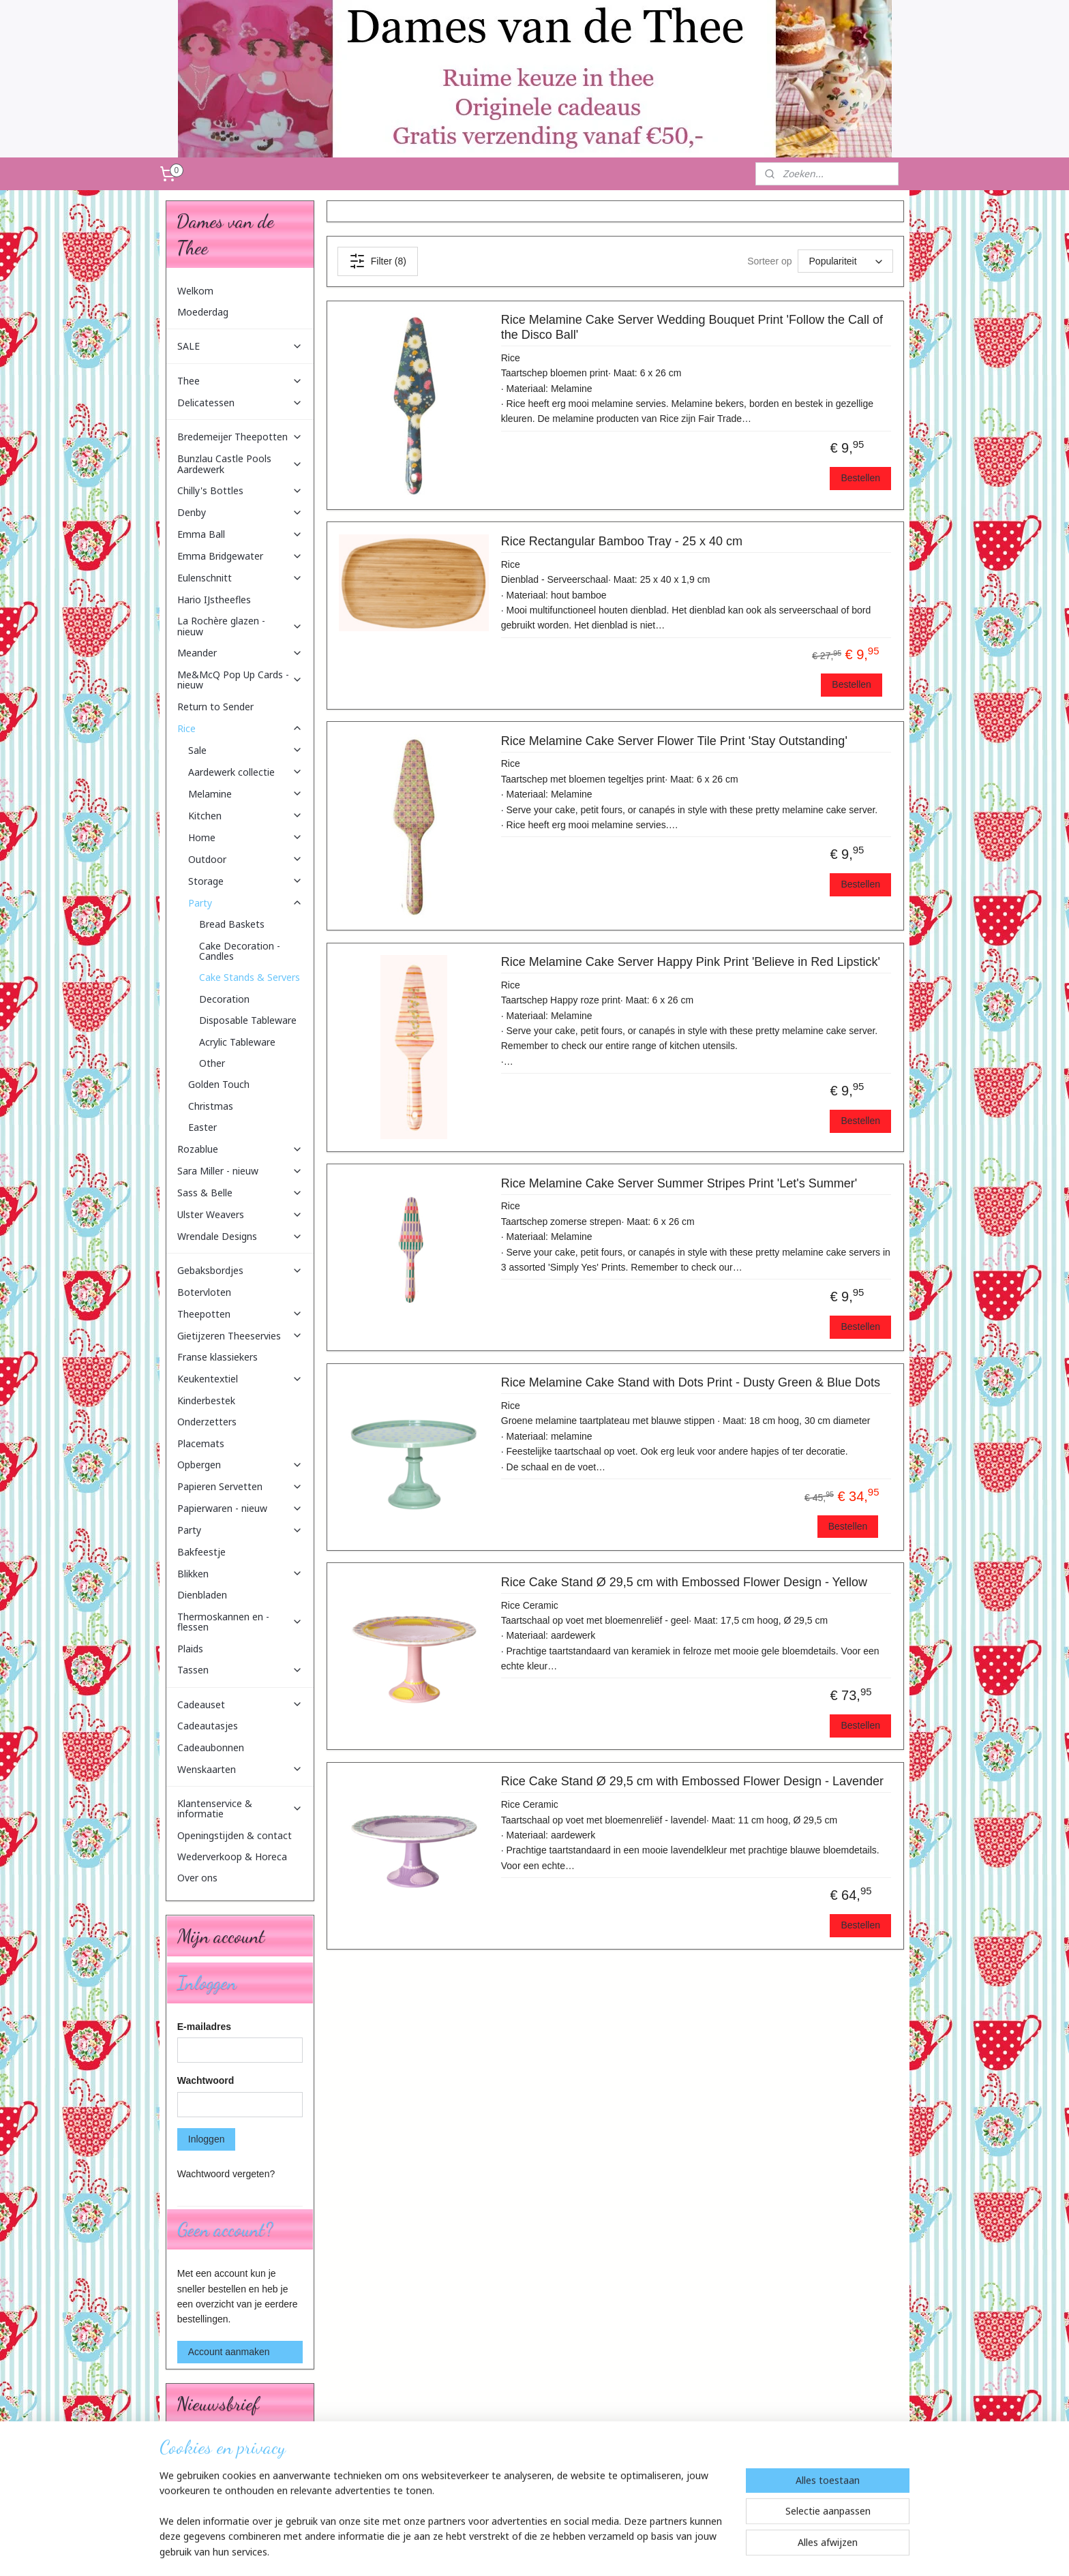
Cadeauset (240, 1704)
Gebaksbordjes (240, 1270)
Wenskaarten (240, 1769)
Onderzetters (207, 1421)
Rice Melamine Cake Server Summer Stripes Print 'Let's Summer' (678, 1183)
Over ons (197, 1877)
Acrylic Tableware (237, 1041)
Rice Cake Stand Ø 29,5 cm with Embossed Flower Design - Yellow (683, 1582)
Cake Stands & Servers (249, 977)
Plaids (190, 1648)
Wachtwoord (205, 2080)
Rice (240, 728)
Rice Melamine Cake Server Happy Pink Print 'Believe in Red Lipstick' (689, 962)
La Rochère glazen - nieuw (240, 625)
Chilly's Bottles (240, 490)
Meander (240, 652)
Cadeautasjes (207, 1725)
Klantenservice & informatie (240, 1808)
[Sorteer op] (845, 261)
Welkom (195, 290)
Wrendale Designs (240, 1236)
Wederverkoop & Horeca (232, 1856)
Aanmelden (211, 2493)
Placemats (200, 1443)
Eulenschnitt (240, 577)
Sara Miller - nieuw (240, 1170)
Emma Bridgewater (240, 555)
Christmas (210, 1106)
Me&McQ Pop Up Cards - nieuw (240, 679)
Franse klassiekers (217, 1356)
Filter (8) (377, 261)
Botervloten (204, 1292)
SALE (240, 345)
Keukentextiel (240, 1378)
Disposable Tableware (248, 1020)
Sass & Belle (240, 1192)
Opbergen (240, 1464)
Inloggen (206, 2139)
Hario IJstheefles (214, 599)
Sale (245, 750)
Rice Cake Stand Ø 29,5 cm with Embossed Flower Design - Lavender (691, 1781)
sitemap (503, 2551)
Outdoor (245, 859)
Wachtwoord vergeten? (226, 2173)
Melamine (245, 793)
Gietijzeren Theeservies (240, 1335)
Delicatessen (240, 402)
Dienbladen (202, 1594)
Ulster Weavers (240, 1214)
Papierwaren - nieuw (240, 1508)
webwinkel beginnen (572, 2551)
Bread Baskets (232, 924)
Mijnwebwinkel (678, 2551)
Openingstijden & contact (234, 1835)
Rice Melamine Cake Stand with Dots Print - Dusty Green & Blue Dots (689, 1382)
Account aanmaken (229, 2351)
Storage (245, 881)
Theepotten (240, 1313)
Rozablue (240, 1148)
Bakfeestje (201, 1551)
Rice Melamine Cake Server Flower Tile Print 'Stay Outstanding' (673, 741)
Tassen (240, 1669)
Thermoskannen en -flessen (240, 1621)
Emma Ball (240, 534)
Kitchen (245, 815)
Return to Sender (215, 706)
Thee (240, 380)
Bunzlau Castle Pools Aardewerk (240, 463)
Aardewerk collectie (245, 772)
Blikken (240, 1573)
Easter (202, 1127)
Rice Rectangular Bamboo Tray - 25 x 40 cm (621, 541)
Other (212, 1063)
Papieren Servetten (240, 1486)
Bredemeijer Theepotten (240, 436)
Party (245, 902)
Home (245, 837)
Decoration (224, 998)
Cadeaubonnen (210, 1747)
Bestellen (860, 477)
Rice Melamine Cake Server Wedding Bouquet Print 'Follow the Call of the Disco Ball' (691, 327)
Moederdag (202, 311)
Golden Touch (219, 1084)
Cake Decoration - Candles (239, 951)
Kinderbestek (206, 1400)
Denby (240, 512)
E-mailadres (204, 2026)
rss (527, 2551)
